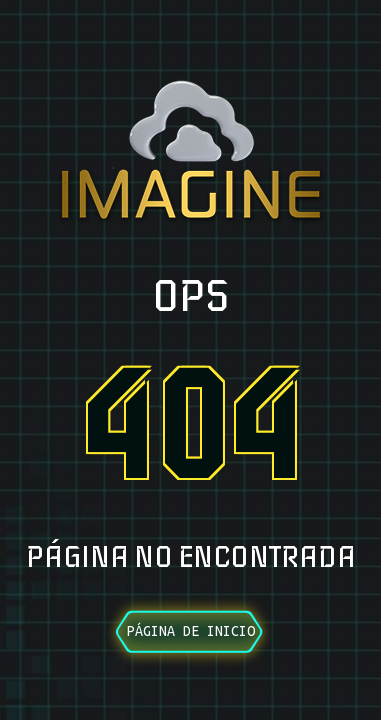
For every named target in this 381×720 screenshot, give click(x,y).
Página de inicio (191, 631)
